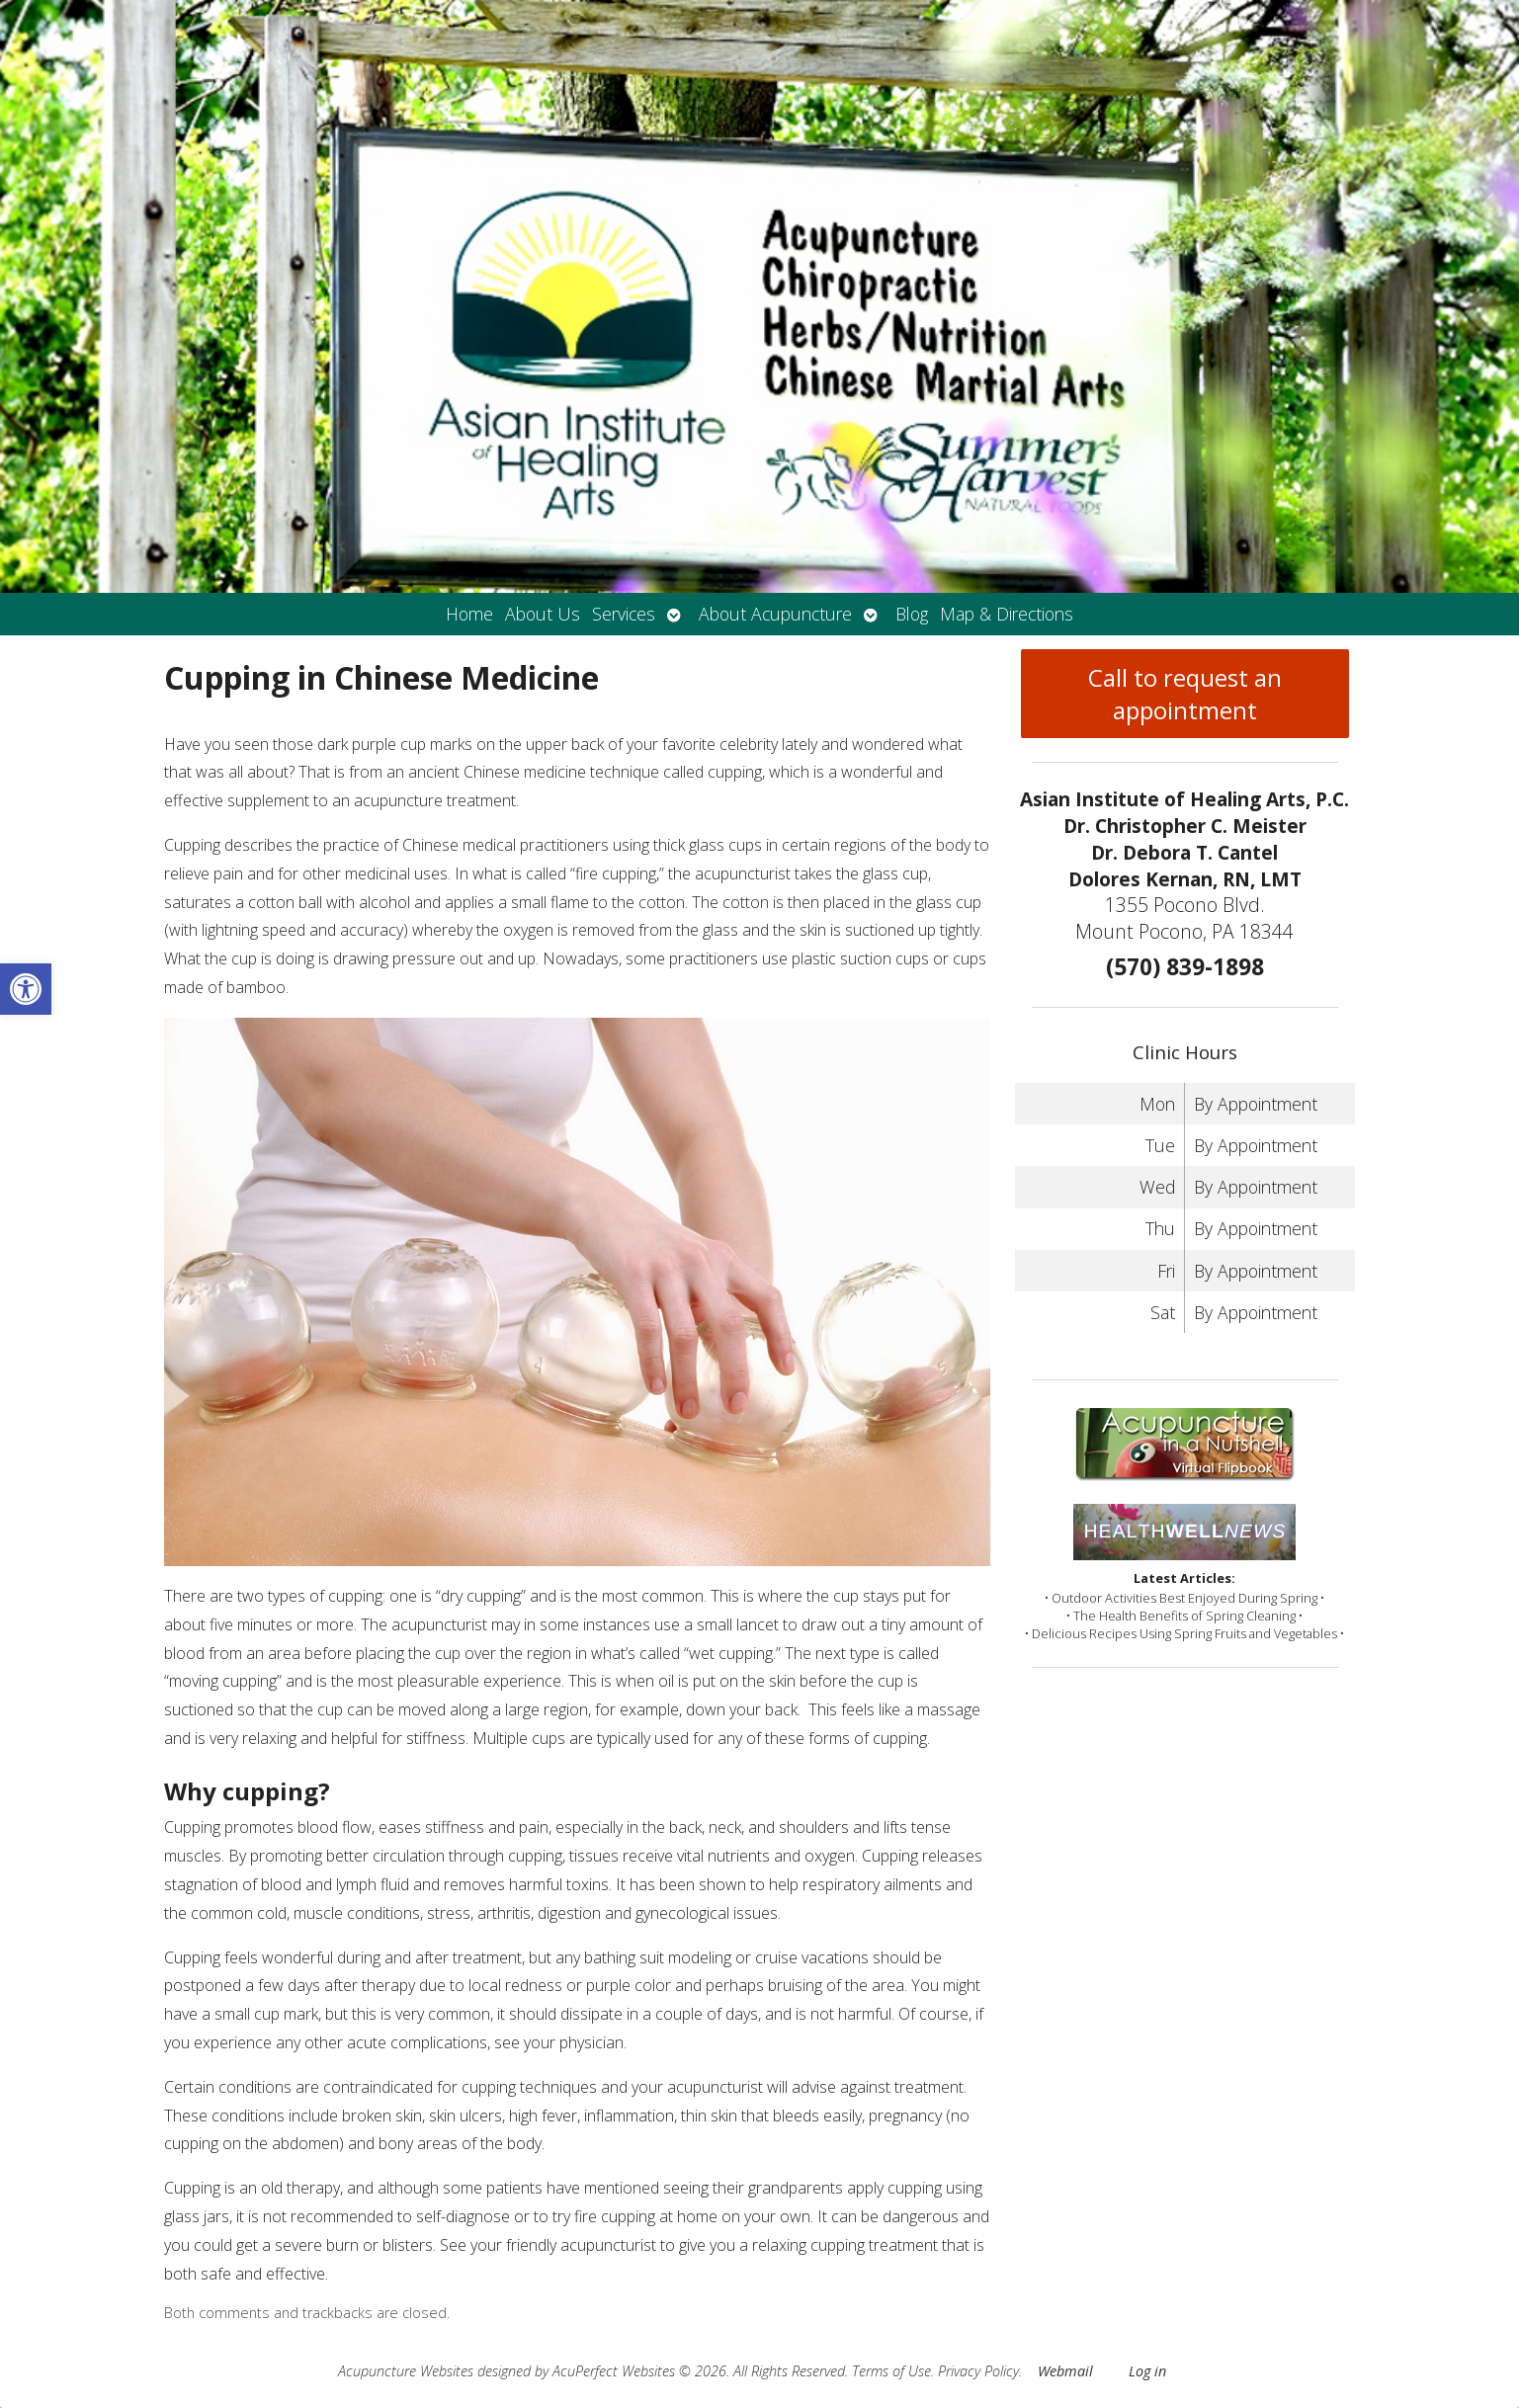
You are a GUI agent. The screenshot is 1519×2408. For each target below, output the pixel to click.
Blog (911, 613)
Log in (1147, 2371)
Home (469, 613)
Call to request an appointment (1185, 693)
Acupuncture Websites (405, 2371)
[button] (25, 989)
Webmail (1065, 2371)
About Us (542, 613)
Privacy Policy (978, 2371)
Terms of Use (891, 2371)
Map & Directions (1006, 613)
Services (623, 613)
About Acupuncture (775, 613)
